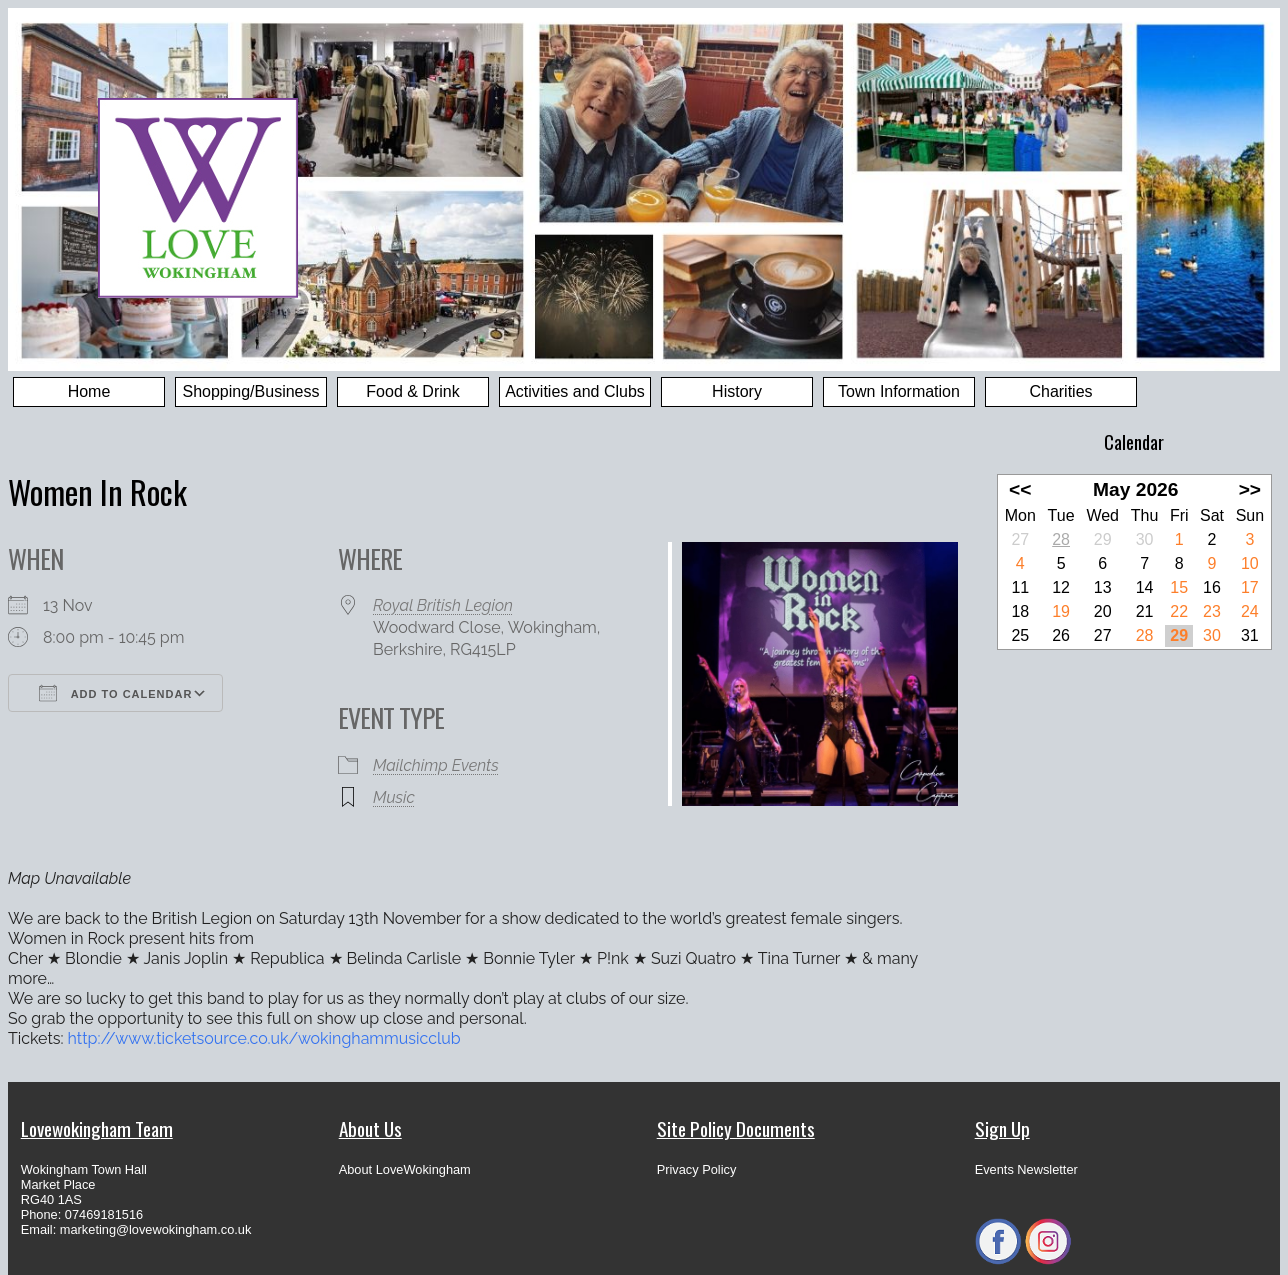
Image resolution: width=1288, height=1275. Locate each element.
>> (1250, 489)
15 (1179, 587)
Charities (1060, 391)
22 (1179, 611)
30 (1212, 635)
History (737, 391)
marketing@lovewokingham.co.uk (156, 1229)
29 (1179, 635)
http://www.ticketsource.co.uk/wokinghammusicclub (264, 1038)
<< (1020, 489)
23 (1212, 611)
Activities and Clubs (575, 391)
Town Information (899, 391)
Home (89, 391)
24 (1250, 611)
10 (1250, 563)
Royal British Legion (443, 605)
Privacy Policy (697, 1169)
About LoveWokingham (405, 1169)
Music (394, 797)
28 (1061, 539)
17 (1250, 587)
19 (1061, 611)
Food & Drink (412, 391)
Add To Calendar (115, 693)
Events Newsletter (1026, 1169)
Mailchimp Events (436, 765)
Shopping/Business (251, 391)
